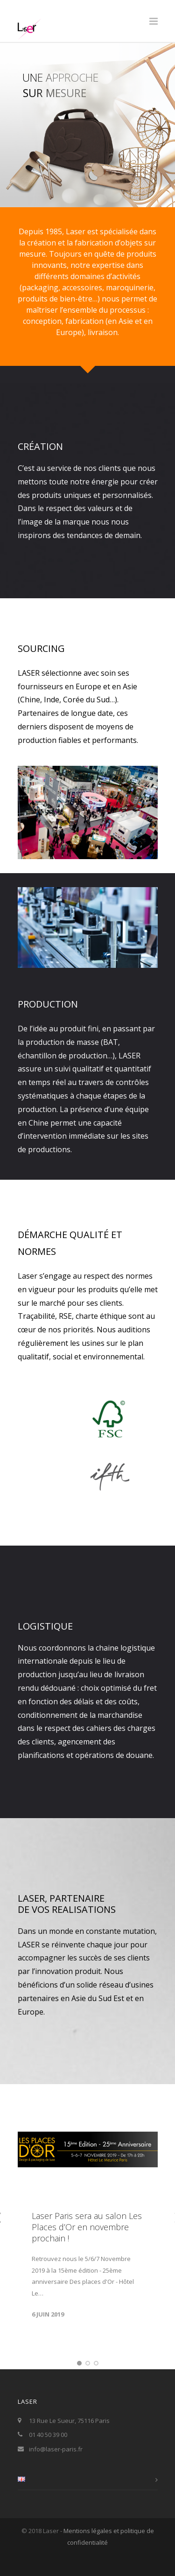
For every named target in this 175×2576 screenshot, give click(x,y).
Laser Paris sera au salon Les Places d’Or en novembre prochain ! (87, 2239)
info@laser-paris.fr (56, 2461)
